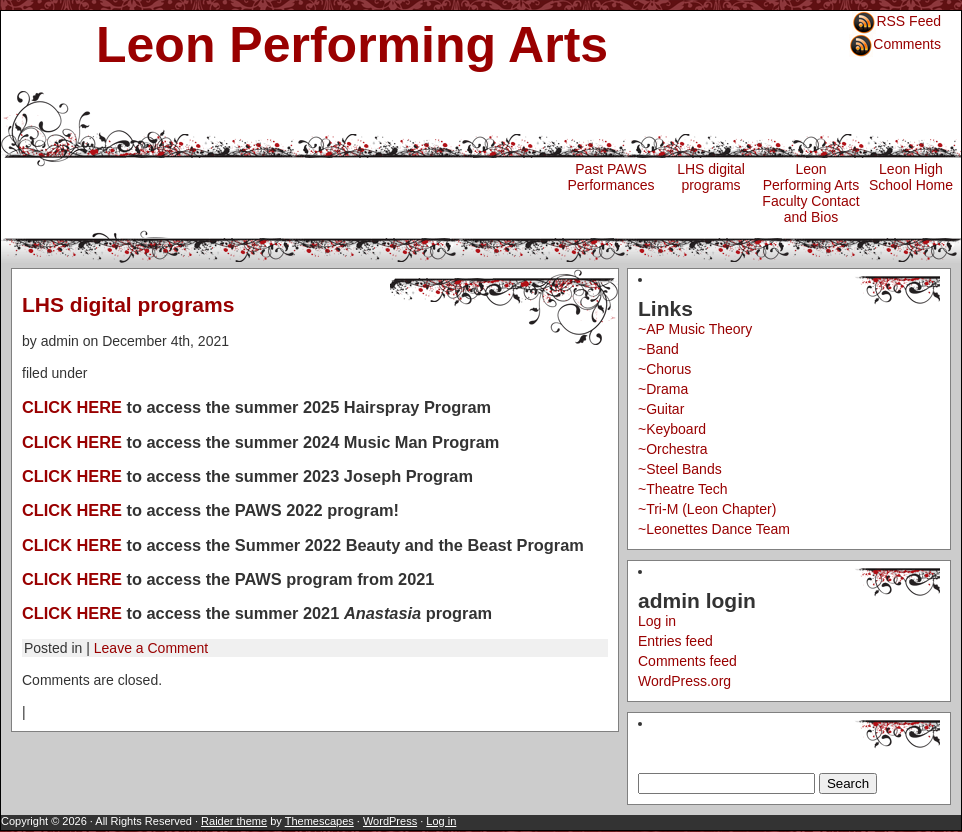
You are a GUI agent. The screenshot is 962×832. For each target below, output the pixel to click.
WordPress (390, 821)
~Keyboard (672, 429)
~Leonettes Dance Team (714, 529)
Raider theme (234, 821)
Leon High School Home (911, 177)
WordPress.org (684, 681)
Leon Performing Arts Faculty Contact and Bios (810, 193)
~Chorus (664, 369)
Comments (907, 44)
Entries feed (675, 641)
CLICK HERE (72, 407)
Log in (657, 621)
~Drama (663, 389)
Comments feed (687, 661)
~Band (658, 349)
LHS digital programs (711, 177)
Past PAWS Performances (610, 177)
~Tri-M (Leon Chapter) (707, 509)
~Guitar (661, 409)
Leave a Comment (151, 648)
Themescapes (319, 821)
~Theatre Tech (683, 489)
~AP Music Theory (695, 329)
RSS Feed (908, 21)
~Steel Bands (680, 469)
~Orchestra (673, 449)
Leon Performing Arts (352, 45)
